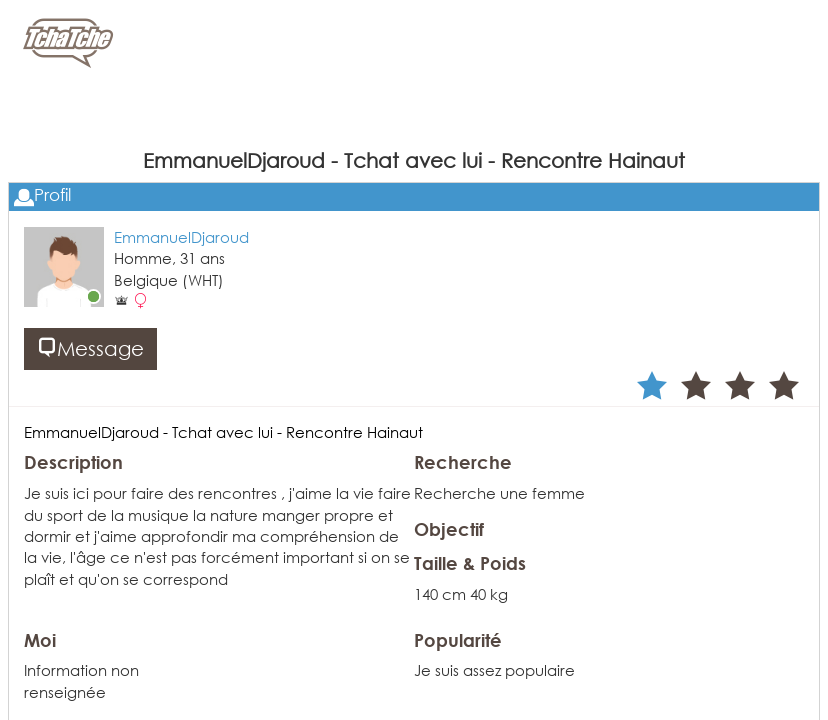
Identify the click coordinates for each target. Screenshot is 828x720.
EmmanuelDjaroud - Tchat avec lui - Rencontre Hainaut (223, 432)
